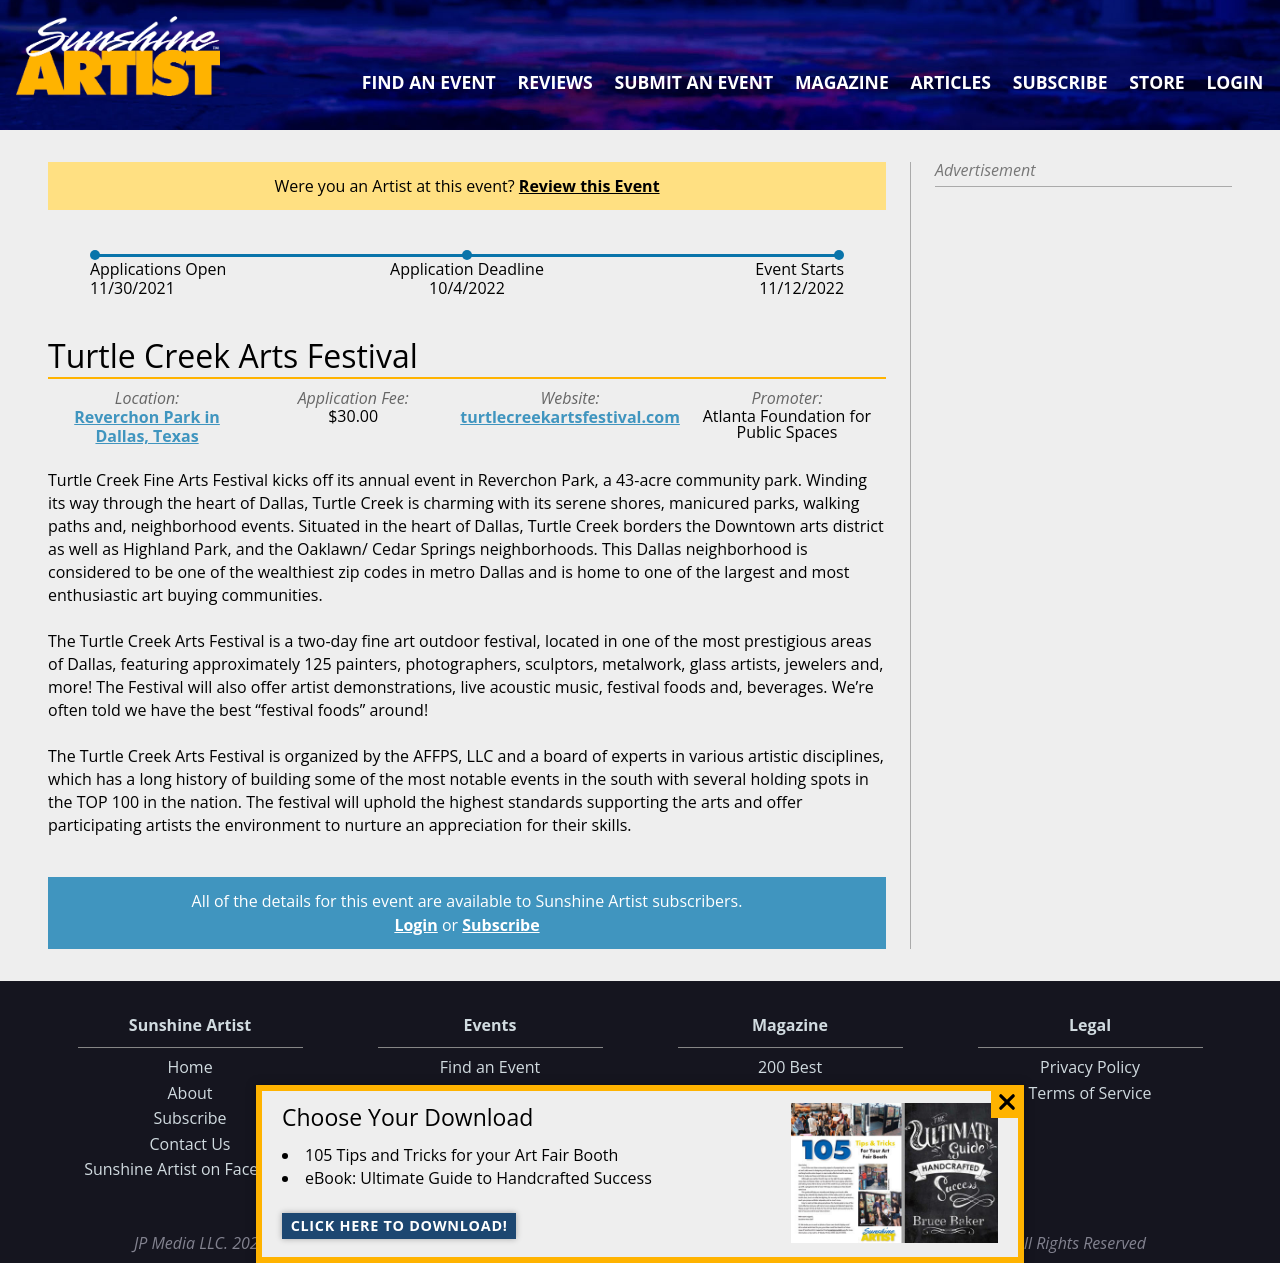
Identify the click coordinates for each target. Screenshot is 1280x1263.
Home (189, 1067)
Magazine (842, 82)
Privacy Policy (1090, 1067)
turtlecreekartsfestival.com (570, 417)
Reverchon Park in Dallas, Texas (147, 426)
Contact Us (190, 1144)
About (189, 1093)
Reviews (555, 82)
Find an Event (429, 82)
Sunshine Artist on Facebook (190, 1169)
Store (1156, 82)
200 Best (790, 1067)
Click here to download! (399, 1225)
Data (1256, 1243)
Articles (950, 82)
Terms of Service (1089, 1093)
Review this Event (589, 186)
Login (1234, 82)
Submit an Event (694, 82)
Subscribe (1060, 82)
